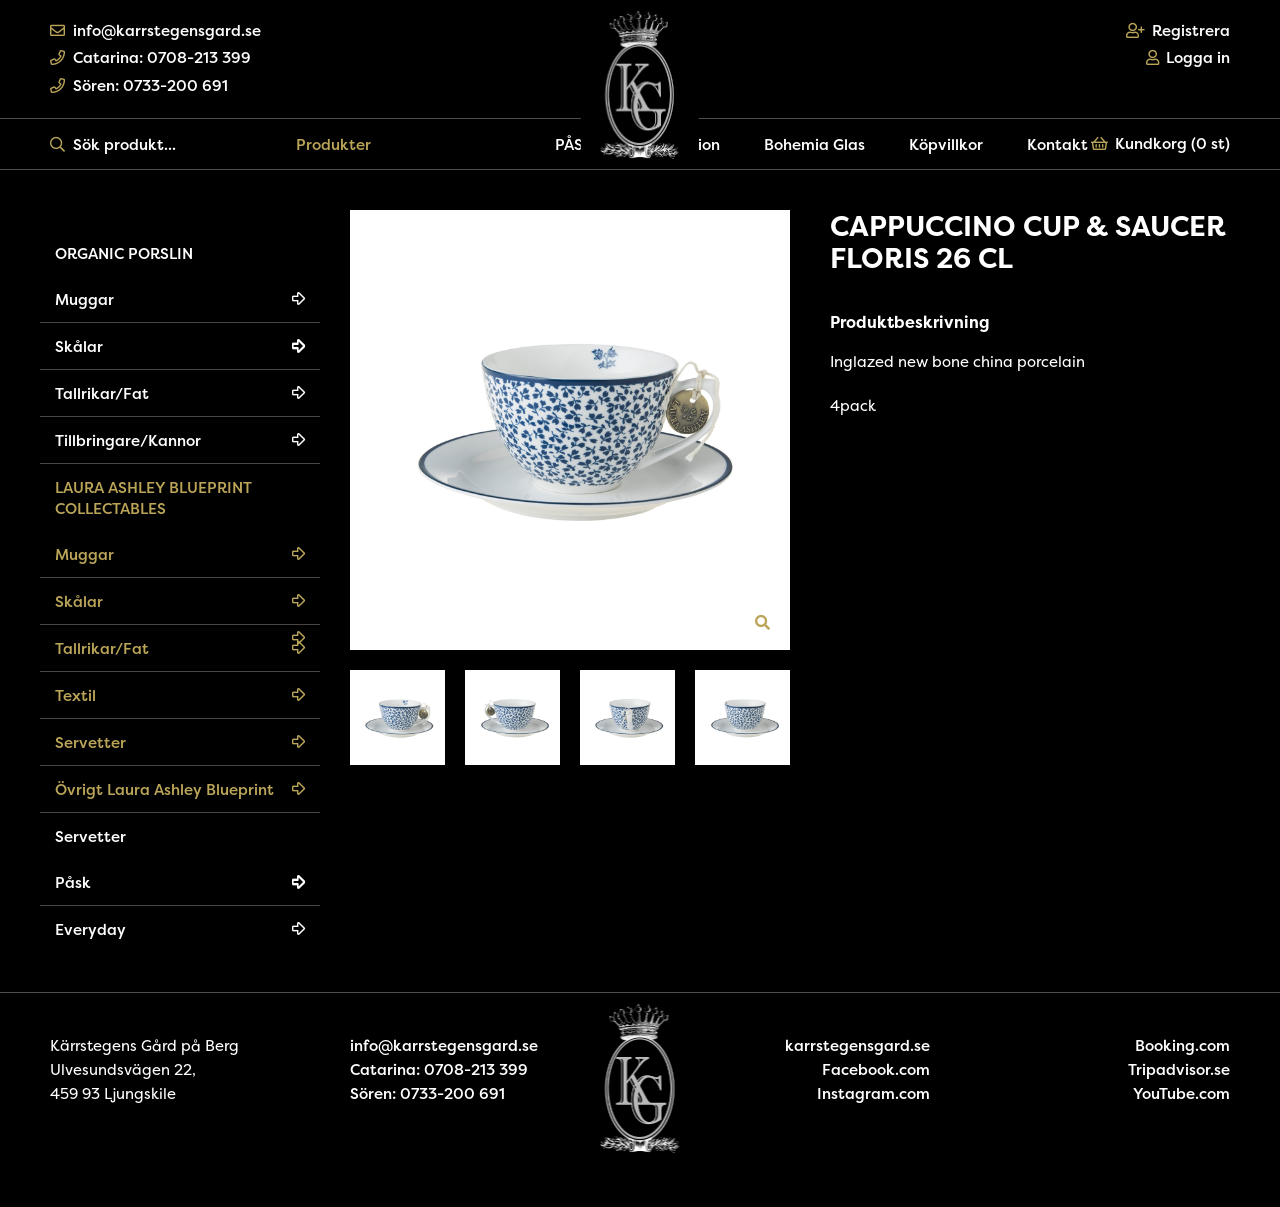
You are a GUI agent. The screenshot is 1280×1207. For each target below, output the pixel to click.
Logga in (1188, 57)
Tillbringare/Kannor (128, 440)
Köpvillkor (946, 144)
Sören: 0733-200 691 (139, 85)
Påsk (73, 882)
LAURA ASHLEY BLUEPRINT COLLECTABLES (153, 498)
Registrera (1178, 30)
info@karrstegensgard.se (155, 30)
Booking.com (1182, 1045)
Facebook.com (876, 1069)
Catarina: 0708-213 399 (150, 57)
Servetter (90, 742)
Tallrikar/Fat (102, 393)
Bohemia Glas (814, 144)
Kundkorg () (1161, 143)
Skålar (79, 346)
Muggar (84, 299)
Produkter (333, 144)
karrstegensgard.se (857, 1045)
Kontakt (1057, 144)
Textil (75, 695)
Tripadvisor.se (1179, 1069)
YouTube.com (1181, 1093)
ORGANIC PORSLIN (124, 253)
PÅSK (574, 144)
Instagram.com (873, 1093)
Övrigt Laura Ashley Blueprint (164, 789)
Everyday (90, 929)
